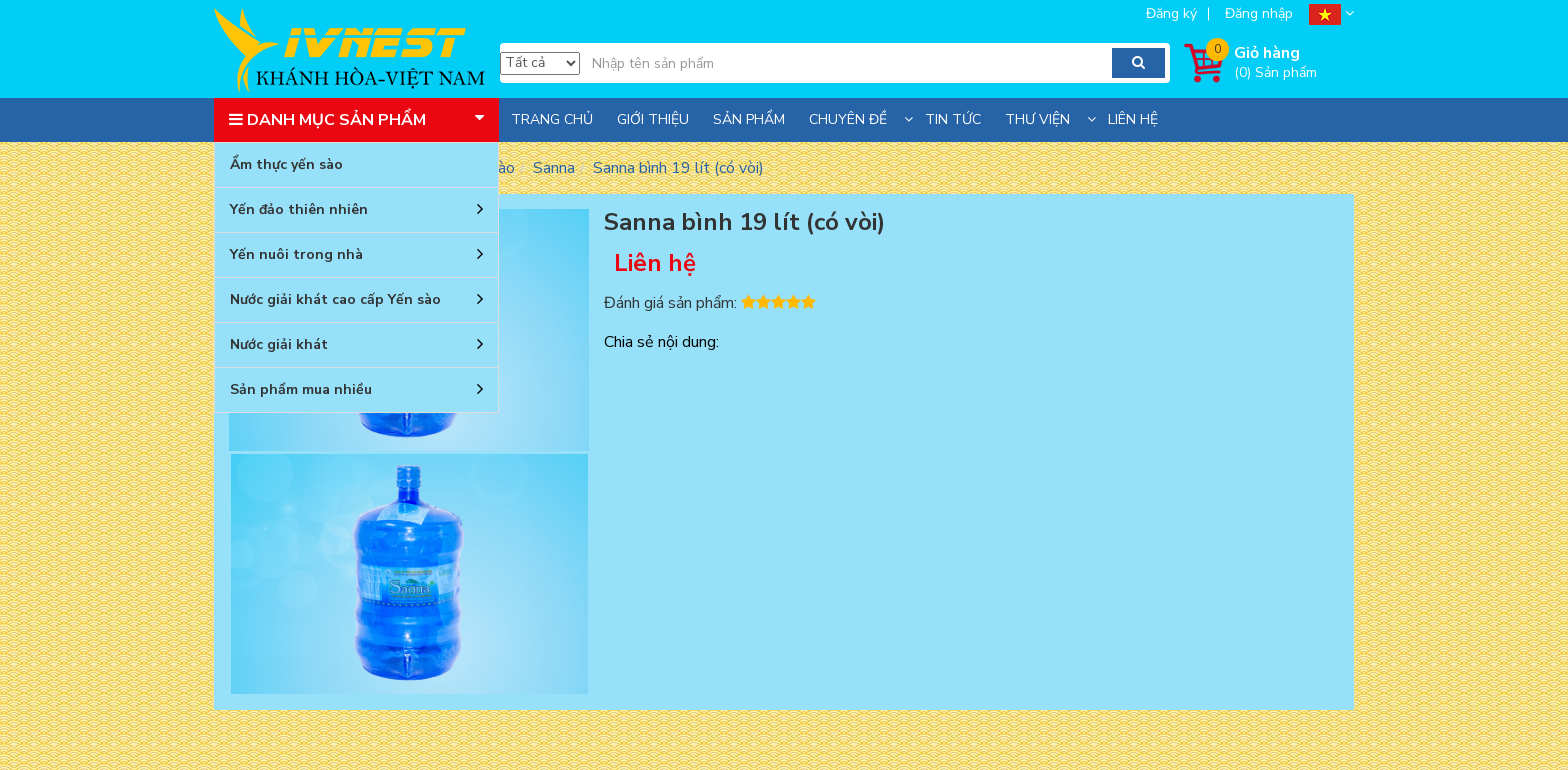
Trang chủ (552, 119)
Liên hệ (1133, 119)
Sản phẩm (749, 119)
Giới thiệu (653, 119)
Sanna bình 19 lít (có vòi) (678, 168)
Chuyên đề (848, 119)
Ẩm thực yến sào (286, 164)
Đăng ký (1171, 13)
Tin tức (953, 119)
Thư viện (1037, 119)
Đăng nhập (1259, 13)
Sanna (554, 168)
